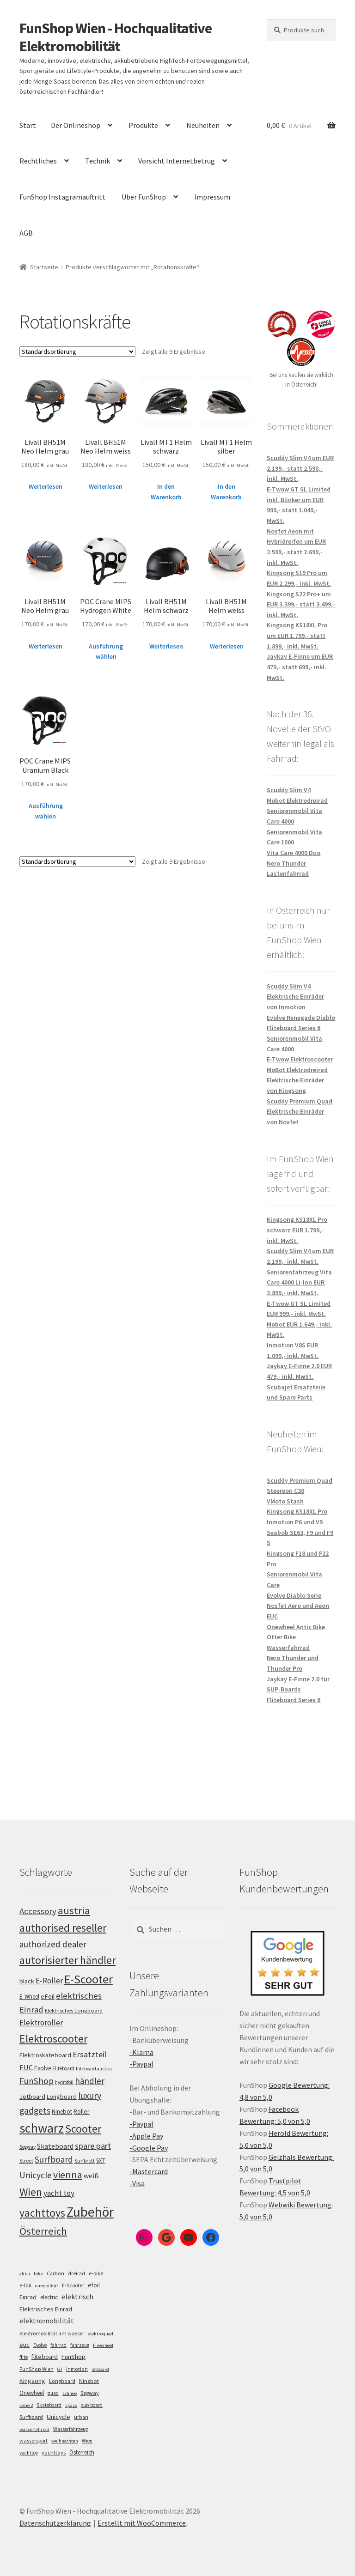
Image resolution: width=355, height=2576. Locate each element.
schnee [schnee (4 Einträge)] (69, 2393)
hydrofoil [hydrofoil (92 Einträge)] (64, 2082)
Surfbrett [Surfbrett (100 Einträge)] (84, 2160)
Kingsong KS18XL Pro (297, 1511)
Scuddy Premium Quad (299, 1101)
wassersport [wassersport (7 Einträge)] (33, 2440)
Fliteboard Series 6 (293, 1028)
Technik (97, 160)
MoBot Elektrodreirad (297, 1070)
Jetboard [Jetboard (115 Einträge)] (32, 2096)
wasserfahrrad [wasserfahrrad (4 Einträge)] (34, 2429)
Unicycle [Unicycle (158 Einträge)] (35, 2175)
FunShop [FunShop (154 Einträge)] (36, 2080)
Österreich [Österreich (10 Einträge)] (81, 2452)
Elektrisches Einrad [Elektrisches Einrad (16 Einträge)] (45, 2309)
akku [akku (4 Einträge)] (24, 2274)
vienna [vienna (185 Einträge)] (67, 2174)
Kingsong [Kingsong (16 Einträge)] (32, 2380)
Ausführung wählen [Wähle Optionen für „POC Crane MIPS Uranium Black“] (46, 810)
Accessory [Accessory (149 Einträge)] (37, 1911)
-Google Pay (148, 2147)
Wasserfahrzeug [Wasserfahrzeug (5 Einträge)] (70, 2429)
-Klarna (141, 2052)
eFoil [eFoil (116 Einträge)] (48, 1996)
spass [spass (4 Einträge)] (71, 2405)
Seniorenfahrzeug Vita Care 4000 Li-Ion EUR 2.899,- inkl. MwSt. (299, 1282)
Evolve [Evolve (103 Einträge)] (42, 2068)
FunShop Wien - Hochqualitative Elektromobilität (115, 37)
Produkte (143, 125)
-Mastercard (148, 2171)
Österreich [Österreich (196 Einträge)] (43, 2230)
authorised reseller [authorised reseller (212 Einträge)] (62, 1928)
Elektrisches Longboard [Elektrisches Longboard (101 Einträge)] (74, 2010)
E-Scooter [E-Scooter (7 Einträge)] (73, 2285)
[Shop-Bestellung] (77, 351)
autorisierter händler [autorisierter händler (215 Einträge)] (67, 1960)
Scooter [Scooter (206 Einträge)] (83, 2129)
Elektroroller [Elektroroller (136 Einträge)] (41, 2023)
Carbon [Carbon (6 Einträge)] (55, 2273)
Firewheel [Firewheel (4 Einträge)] (103, 2345)
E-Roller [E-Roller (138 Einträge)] (49, 1981)
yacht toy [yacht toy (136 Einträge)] (58, 2193)
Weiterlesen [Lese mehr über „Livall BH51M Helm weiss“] (227, 646)
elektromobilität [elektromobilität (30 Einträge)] (46, 2320)
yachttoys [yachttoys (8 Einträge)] (54, 2452)
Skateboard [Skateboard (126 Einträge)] (55, 2146)
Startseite (44, 267)
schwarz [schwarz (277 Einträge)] (41, 2128)
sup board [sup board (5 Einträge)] (92, 2405)
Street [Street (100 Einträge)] (26, 2160)
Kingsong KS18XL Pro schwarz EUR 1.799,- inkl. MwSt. (297, 1229)
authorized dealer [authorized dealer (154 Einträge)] (52, 1944)
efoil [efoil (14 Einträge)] (94, 2285)
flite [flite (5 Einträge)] (23, 2357)
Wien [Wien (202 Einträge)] (30, 2192)
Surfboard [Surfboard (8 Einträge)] (31, 2416)
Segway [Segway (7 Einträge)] (89, 2392)
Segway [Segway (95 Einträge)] (27, 2147)
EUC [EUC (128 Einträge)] (26, 2067)
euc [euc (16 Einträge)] (24, 2344)
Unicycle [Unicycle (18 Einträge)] (58, 2416)
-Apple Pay (146, 2135)
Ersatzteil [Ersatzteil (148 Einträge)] (89, 2054)
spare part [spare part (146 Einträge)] (93, 2145)
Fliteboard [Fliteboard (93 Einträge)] (63, 2068)
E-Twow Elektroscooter (300, 1059)
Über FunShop (144, 196)
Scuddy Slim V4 (289, 790)
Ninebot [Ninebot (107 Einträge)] (62, 2111)
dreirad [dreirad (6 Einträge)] (76, 2273)
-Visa (137, 2183)
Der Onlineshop (75, 125)
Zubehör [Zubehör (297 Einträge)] (90, 2211)
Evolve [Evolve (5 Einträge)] (40, 2345)
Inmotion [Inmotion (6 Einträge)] (77, 2369)
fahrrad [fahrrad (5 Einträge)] (58, 2345)
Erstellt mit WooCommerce (142, 2523)
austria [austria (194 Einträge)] (74, 1910)
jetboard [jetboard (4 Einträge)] (100, 2369)
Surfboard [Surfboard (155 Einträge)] (54, 2159)
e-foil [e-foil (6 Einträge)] (25, 2285)
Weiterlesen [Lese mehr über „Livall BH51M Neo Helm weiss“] (105, 486)
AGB (26, 232)
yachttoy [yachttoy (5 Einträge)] (28, 2452)
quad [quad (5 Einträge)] (53, 2393)
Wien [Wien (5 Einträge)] (87, 2440)
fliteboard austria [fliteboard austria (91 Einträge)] (94, 2069)
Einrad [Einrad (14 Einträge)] (28, 2297)
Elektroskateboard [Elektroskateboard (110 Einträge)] (45, 2055)
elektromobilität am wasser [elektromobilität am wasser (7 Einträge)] (51, 2333)
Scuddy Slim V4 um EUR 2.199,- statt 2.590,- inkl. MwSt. (300, 468)
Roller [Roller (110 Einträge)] (81, 2111)
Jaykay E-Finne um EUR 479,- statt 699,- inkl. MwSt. (300, 666)
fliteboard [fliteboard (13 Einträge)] (44, 2357)
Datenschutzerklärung (55, 2523)
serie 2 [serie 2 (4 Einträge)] (26, 2405)
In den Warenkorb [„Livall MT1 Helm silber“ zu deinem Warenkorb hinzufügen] (226, 491)
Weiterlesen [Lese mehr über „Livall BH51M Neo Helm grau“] (45, 486)
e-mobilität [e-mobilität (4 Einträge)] (46, 2286)
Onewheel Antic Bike (296, 1627)
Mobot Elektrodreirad (297, 800)
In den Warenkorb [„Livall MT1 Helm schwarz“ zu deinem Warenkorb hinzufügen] (166, 491)
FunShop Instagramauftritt (62, 196)
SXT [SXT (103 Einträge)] (100, 2160)
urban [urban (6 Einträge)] (81, 2417)
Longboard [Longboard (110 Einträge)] (62, 2096)
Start (27, 125)
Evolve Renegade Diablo (301, 1017)
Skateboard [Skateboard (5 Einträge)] (49, 2405)
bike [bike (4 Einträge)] (38, 2274)
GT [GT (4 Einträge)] (59, 2369)
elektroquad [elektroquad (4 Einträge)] (100, 2334)
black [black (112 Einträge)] (26, 1981)
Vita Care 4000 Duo (293, 853)
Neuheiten (203, 125)
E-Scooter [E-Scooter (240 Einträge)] (88, 1979)
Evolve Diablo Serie (294, 1595)
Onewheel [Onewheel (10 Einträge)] (31, 2393)
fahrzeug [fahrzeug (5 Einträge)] (79, 2345)
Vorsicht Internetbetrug (176, 160)
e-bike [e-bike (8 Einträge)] (96, 2273)
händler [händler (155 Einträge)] (89, 2080)
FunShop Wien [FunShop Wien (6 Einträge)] (36, 2369)
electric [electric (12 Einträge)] (49, 2297)
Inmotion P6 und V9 (295, 1522)
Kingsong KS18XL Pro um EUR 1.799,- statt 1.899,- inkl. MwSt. (297, 635)
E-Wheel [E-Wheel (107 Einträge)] (29, 1996)
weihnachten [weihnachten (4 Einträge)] (64, 2441)
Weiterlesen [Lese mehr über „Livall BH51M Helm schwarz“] (166, 646)
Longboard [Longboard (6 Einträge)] (62, 2381)
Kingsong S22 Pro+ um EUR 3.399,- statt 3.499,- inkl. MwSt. (301, 604)
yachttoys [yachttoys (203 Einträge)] (42, 2212)
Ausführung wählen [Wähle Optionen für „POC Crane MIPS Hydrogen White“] (106, 651)
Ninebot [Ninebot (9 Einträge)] (89, 2380)
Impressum (212, 196)
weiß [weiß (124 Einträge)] (91, 2175)
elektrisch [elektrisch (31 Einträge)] (77, 2296)
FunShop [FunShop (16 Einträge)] (73, 2356)
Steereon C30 (285, 1490)
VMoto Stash (285, 1501)
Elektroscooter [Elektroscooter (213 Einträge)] (53, 2038)
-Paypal (141, 2063)
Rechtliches (38, 160)
